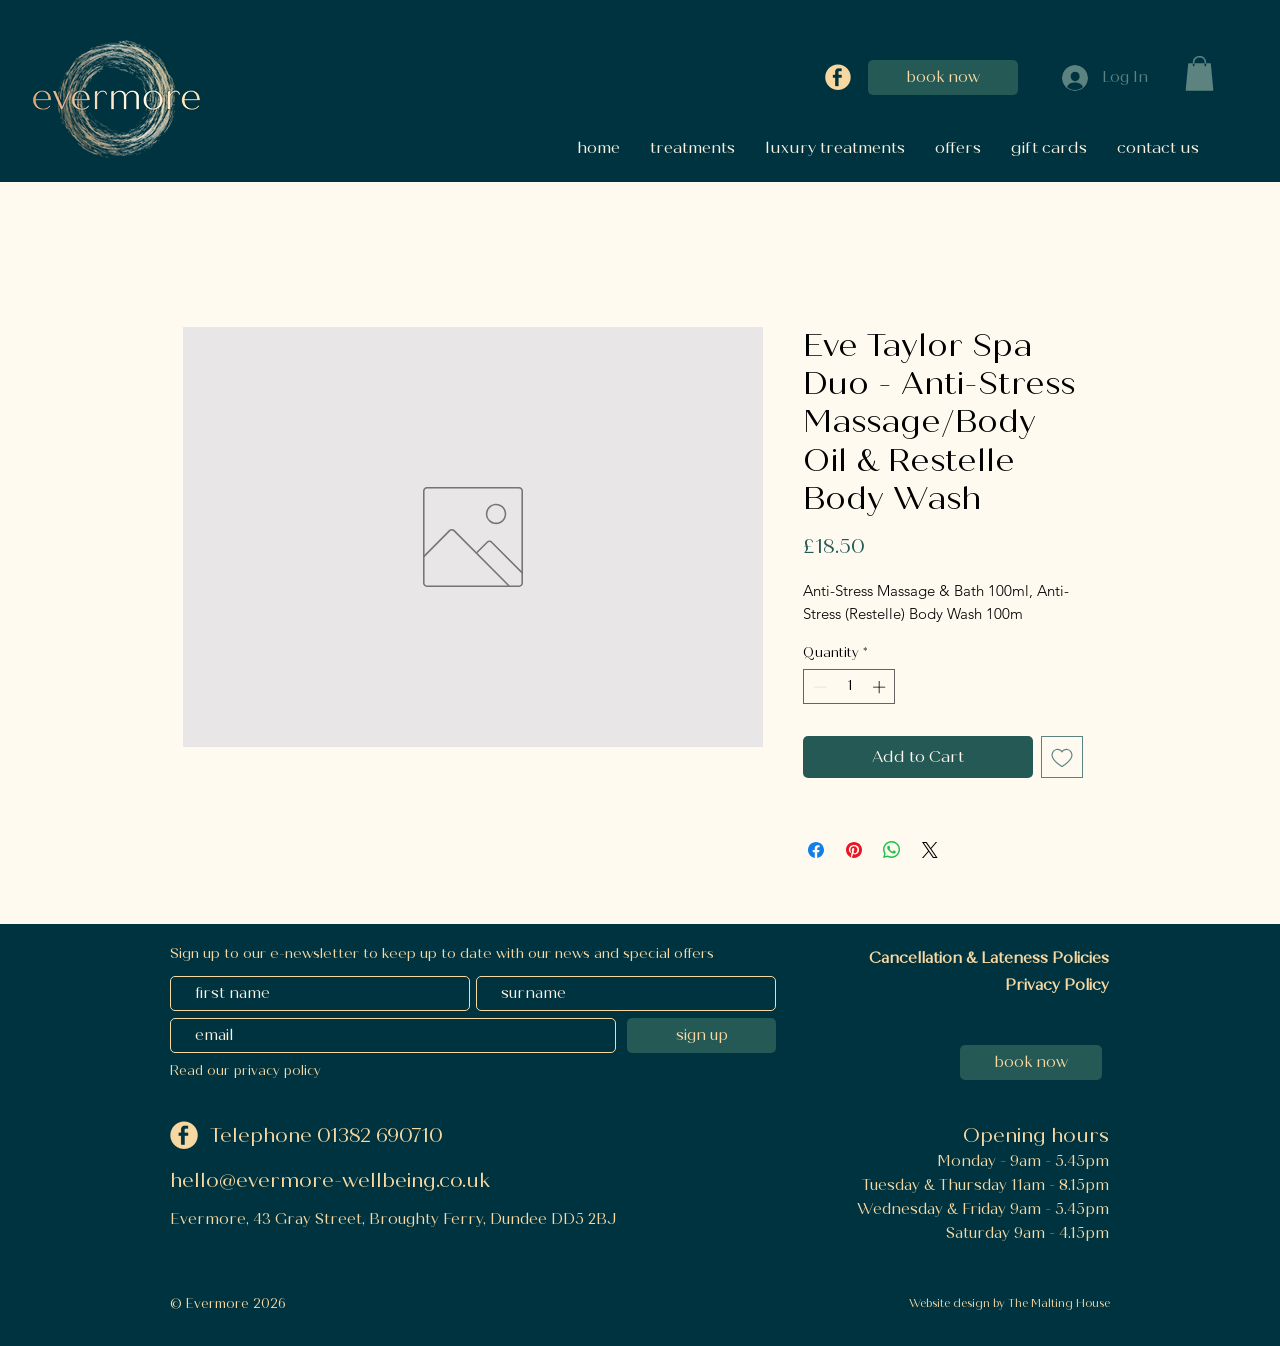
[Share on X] (930, 850)
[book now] (943, 77)
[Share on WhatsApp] (892, 850)
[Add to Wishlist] (1062, 757)
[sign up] (701, 1035)
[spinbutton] (849, 687)
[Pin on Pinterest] (854, 850)
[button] (1199, 73)
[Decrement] (818, 687)
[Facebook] (838, 77)
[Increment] (881, 687)
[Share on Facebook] (816, 850)
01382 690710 (382, 1135)
